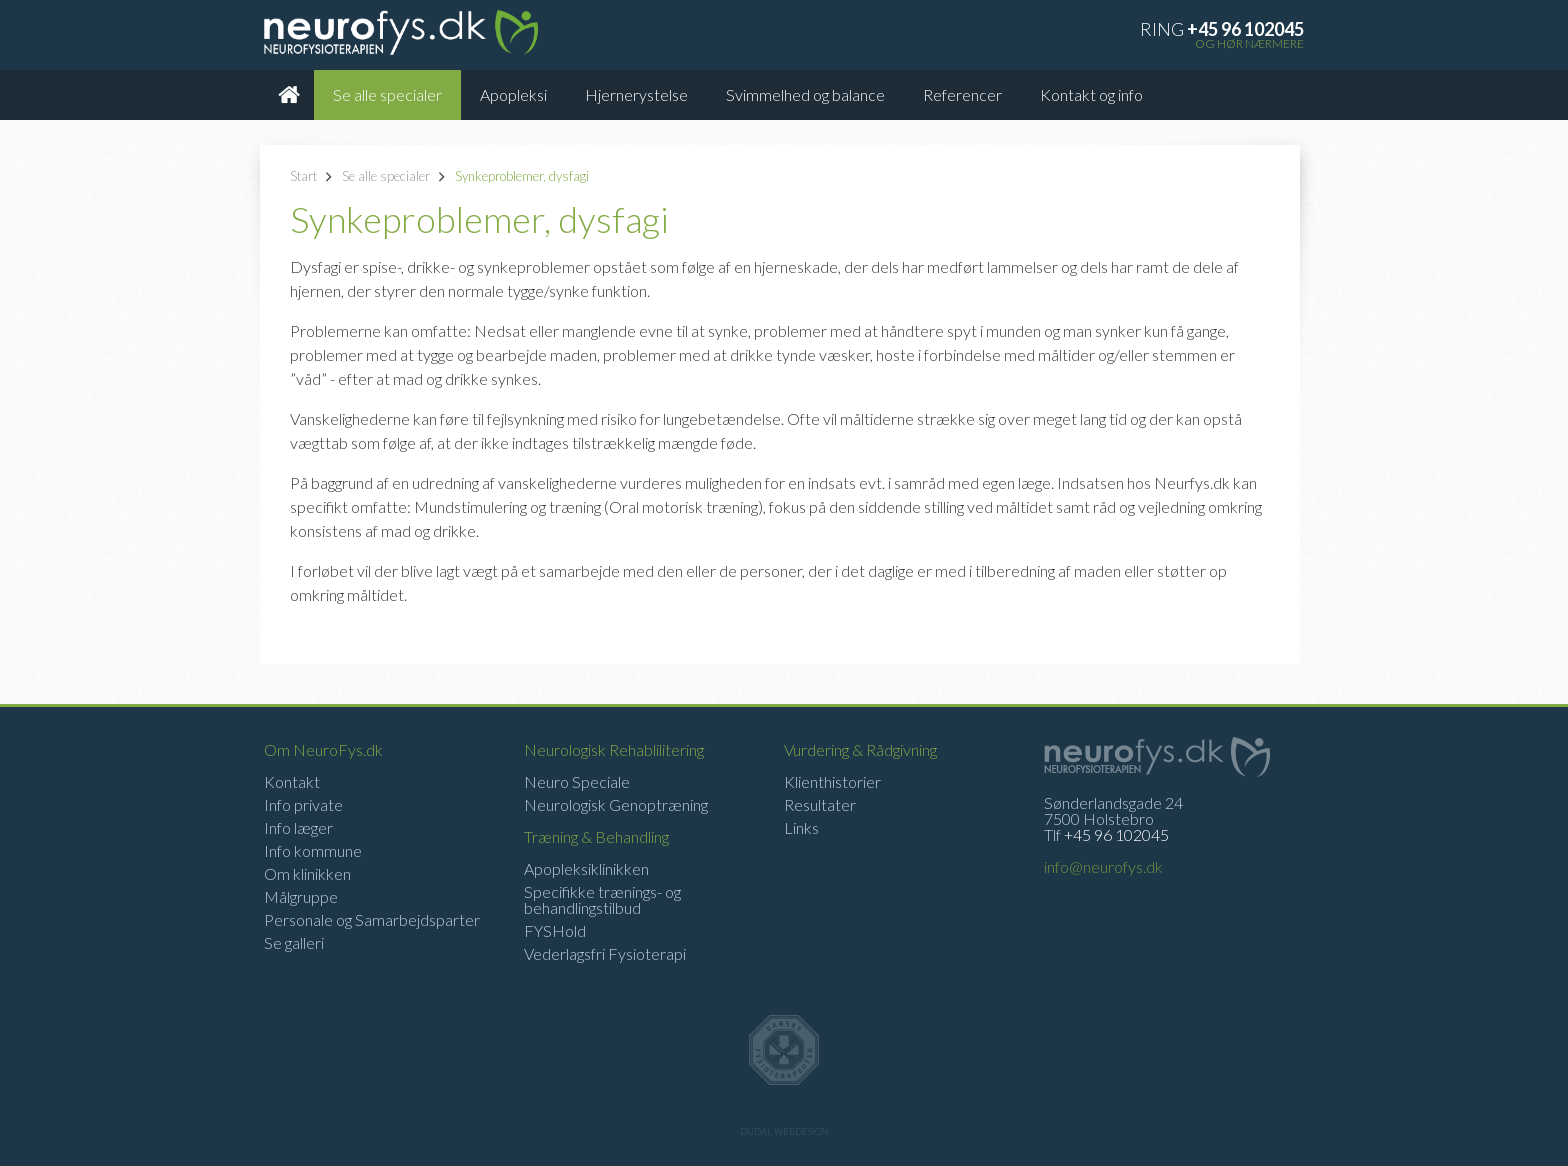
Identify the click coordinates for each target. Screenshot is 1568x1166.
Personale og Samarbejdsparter (372, 919)
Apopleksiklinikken (586, 868)
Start (303, 176)
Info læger (298, 827)
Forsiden (289, 95)
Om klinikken (307, 873)
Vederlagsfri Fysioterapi (605, 953)
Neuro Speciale (577, 781)
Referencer (962, 94)
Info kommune (313, 850)
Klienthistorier (832, 781)
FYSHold (555, 930)
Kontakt (292, 781)
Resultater (820, 804)
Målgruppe (301, 896)
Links (801, 827)
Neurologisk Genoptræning (616, 804)
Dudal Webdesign (784, 1131)
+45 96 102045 (1245, 29)
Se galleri (294, 942)
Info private (303, 804)
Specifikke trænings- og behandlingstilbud (602, 899)
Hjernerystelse (636, 94)
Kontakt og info (1091, 94)
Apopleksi (513, 94)
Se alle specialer (387, 94)
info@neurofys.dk (1103, 866)
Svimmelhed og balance (805, 94)
